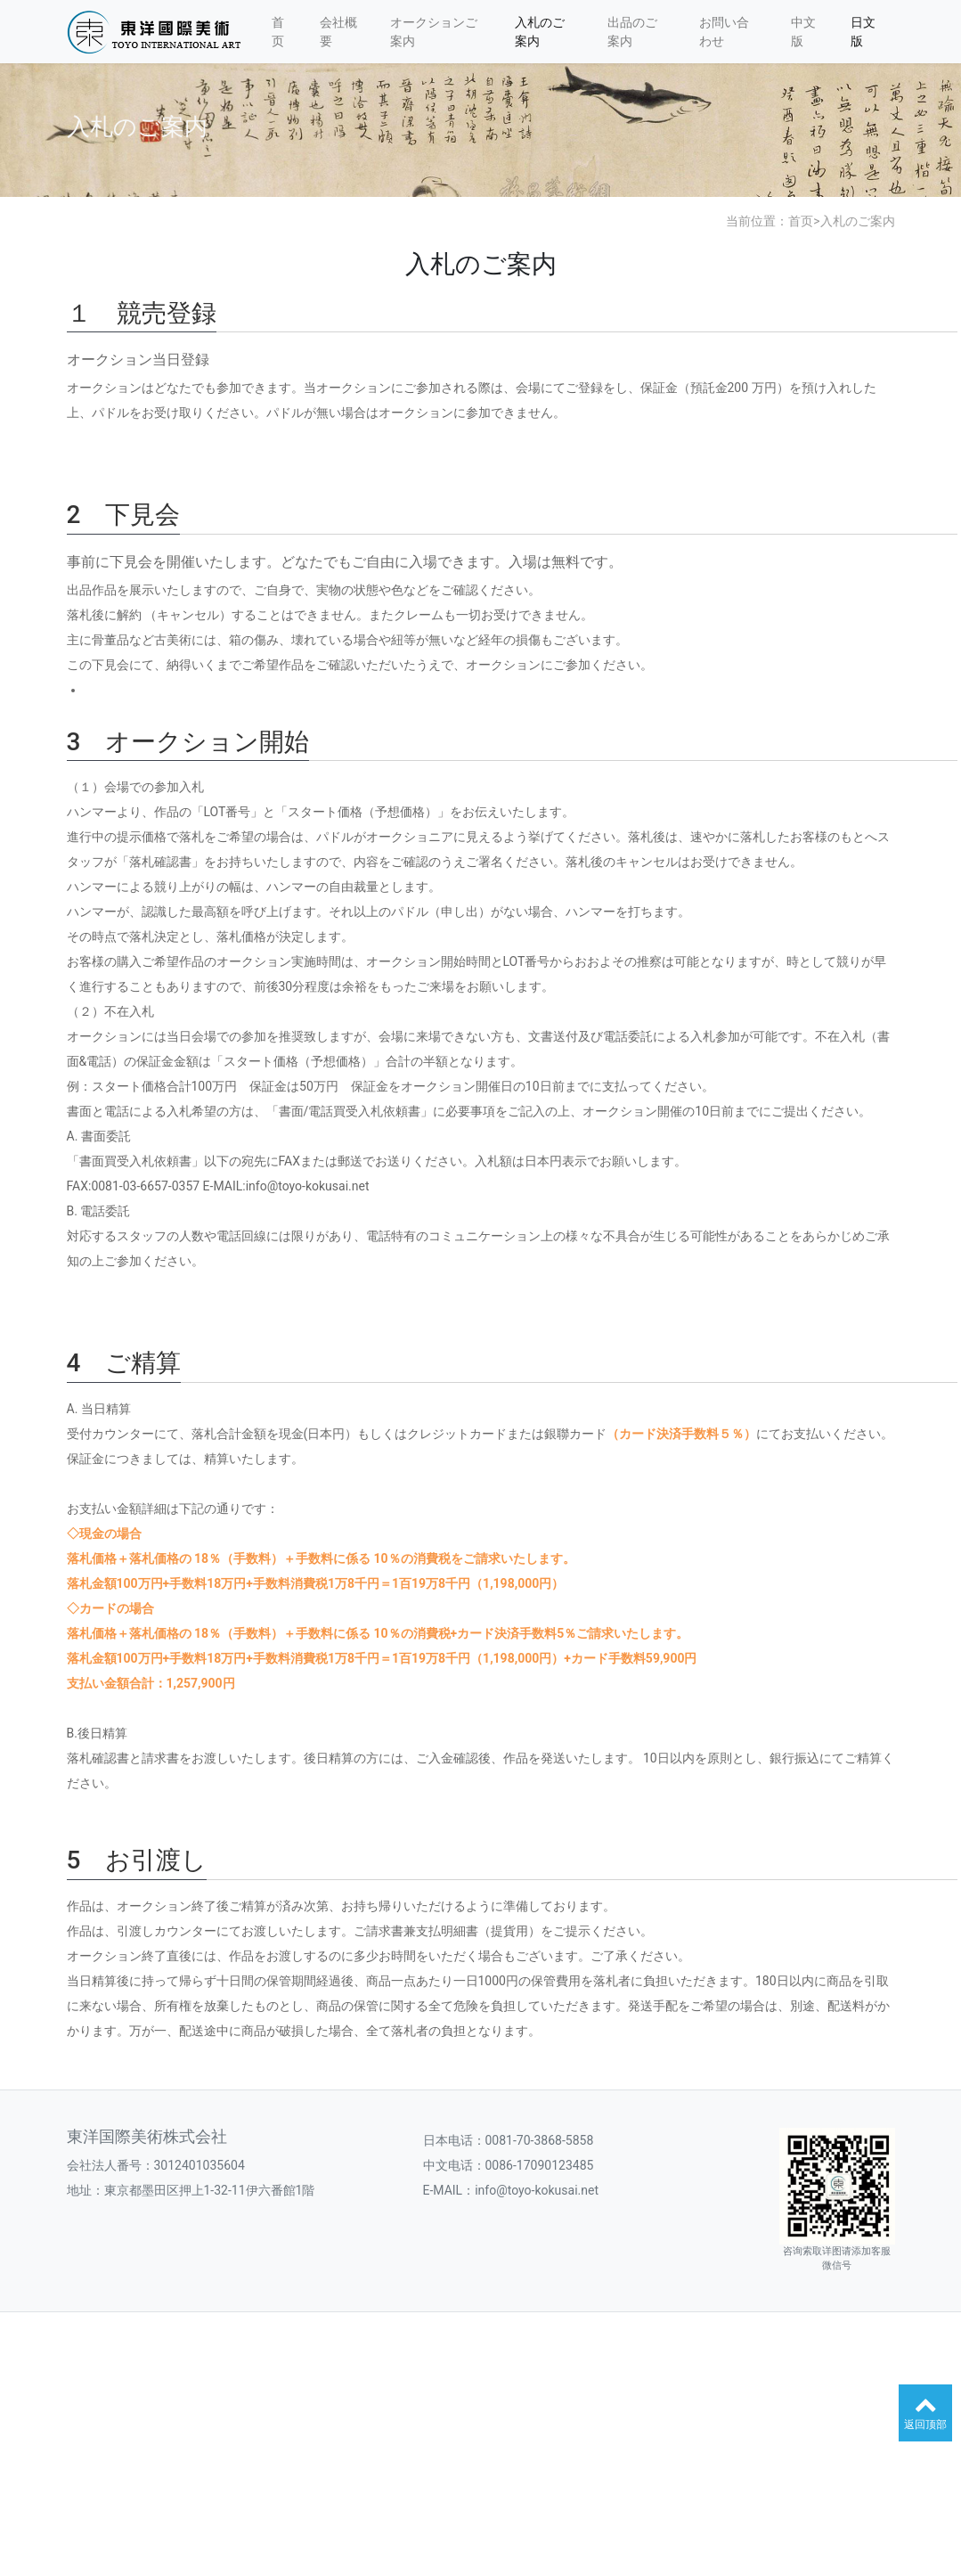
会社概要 (338, 31)
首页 (278, 31)
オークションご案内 (433, 31)
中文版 (803, 31)
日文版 (863, 31)
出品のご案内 (632, 31)
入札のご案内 (540, 31)
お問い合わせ (724, 31)
